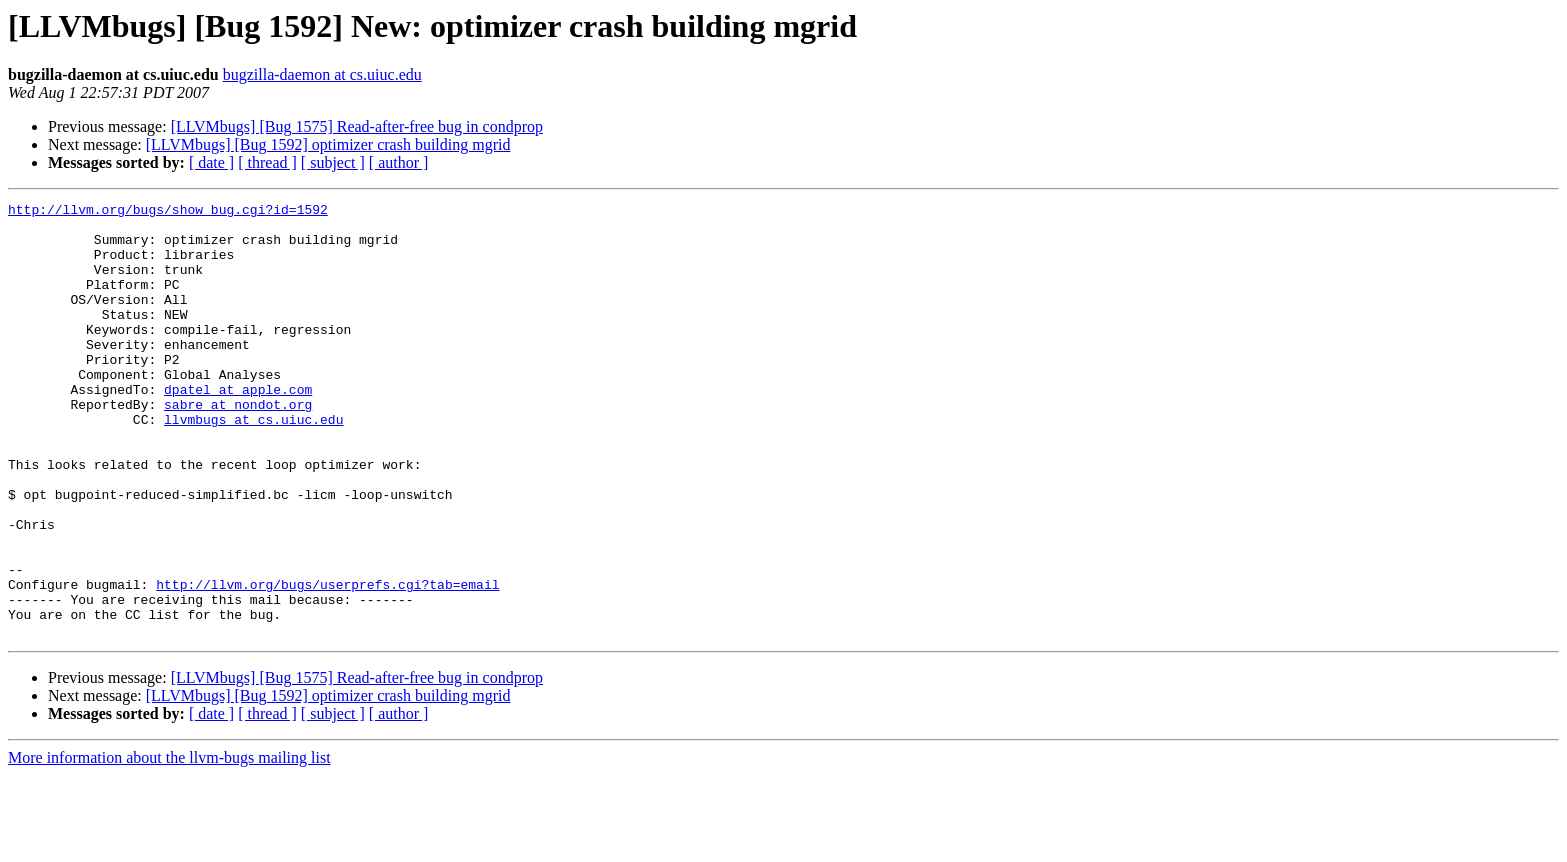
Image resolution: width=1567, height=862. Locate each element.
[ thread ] (267, 162)
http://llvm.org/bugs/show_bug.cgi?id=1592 (168, 212)
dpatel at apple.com (238, 428)
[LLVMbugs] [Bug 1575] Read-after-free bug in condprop (357, 126)
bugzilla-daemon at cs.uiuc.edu (322, 74)
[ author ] (399, 162)
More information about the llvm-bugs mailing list (169, 844)
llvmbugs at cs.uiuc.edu (253, 464)
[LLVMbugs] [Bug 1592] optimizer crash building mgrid (328, 144)
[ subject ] (333, 162)
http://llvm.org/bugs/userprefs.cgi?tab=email (327, 662)
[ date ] (211, 162)
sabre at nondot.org (238, 446)
